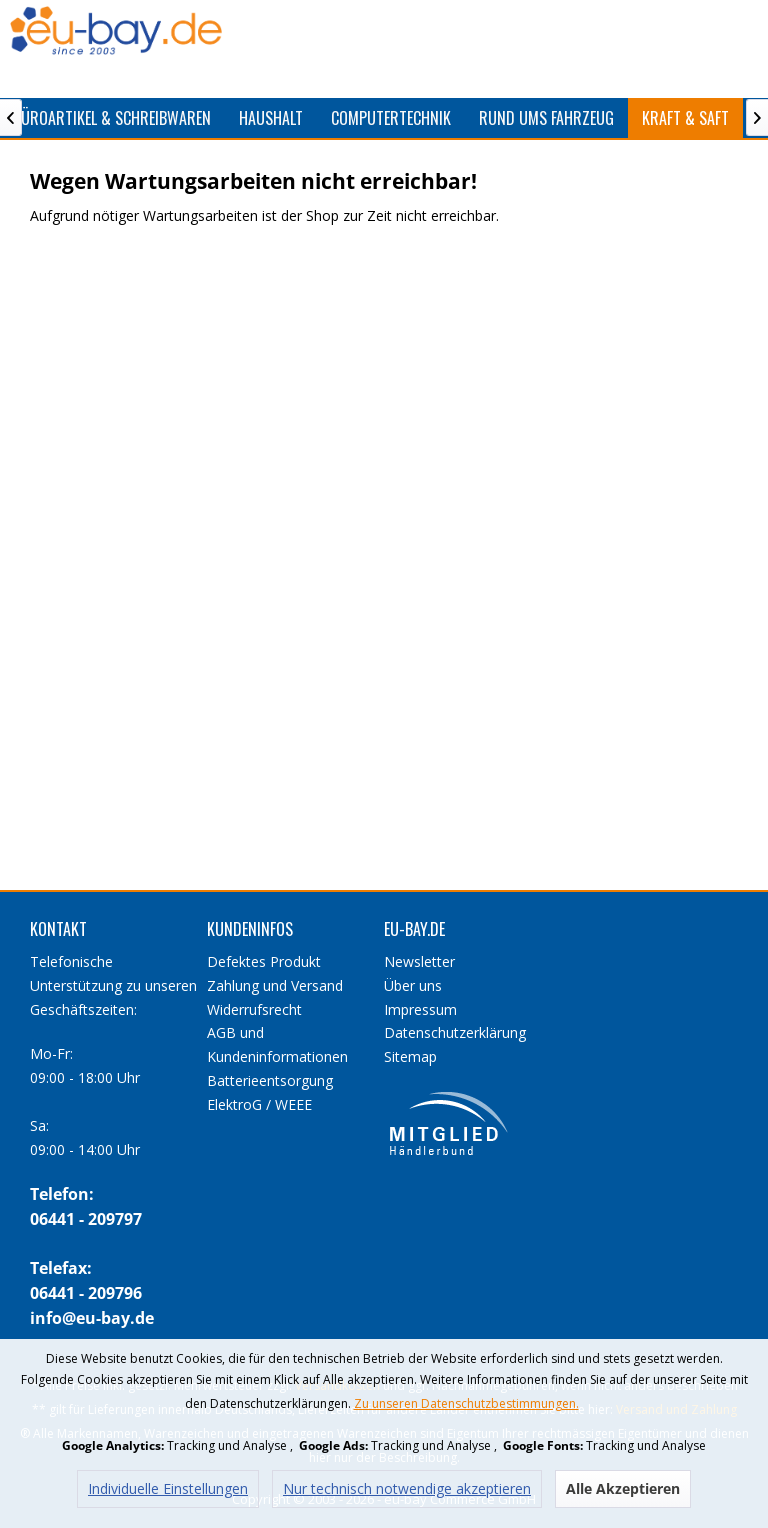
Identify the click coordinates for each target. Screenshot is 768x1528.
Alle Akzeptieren (623, 1488)
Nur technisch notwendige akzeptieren (407, 1488)
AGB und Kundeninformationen (277, 1044)
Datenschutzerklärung (455, 1032)
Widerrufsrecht (254, 1009)
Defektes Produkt (264, 961)
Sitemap (410, 1056)
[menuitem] (271, 118)
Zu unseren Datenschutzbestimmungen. (466, 1403)
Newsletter (419, 961)
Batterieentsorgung (270, 1080)
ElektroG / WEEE (259, 1104)
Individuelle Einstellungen (168, 1488)
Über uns (413, 985)
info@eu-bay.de (92, 1318)
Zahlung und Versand (275, 985)
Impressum (420, 1009)
